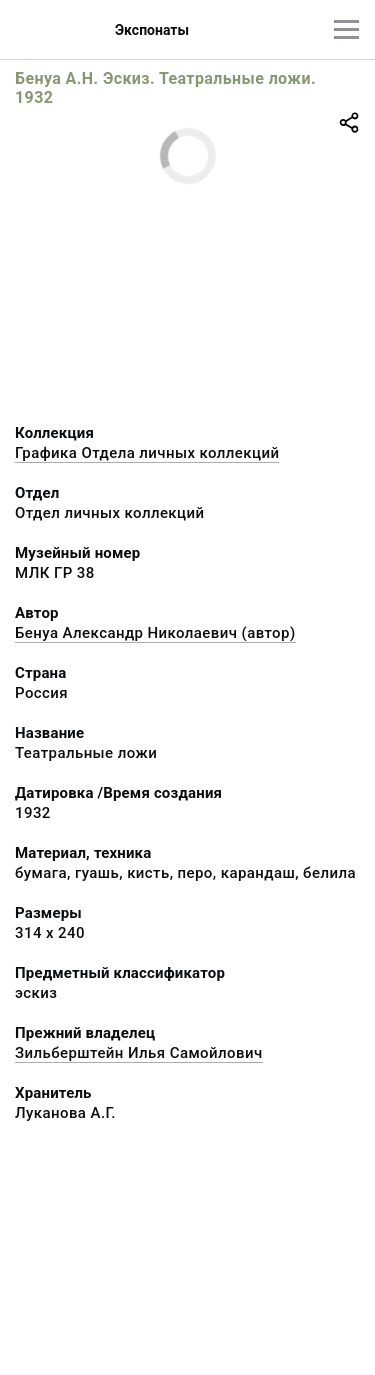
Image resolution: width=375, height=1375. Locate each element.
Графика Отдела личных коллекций (147, 453)
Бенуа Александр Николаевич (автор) (155, 633)
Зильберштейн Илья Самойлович (139, 1053)
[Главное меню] (346, 29)
